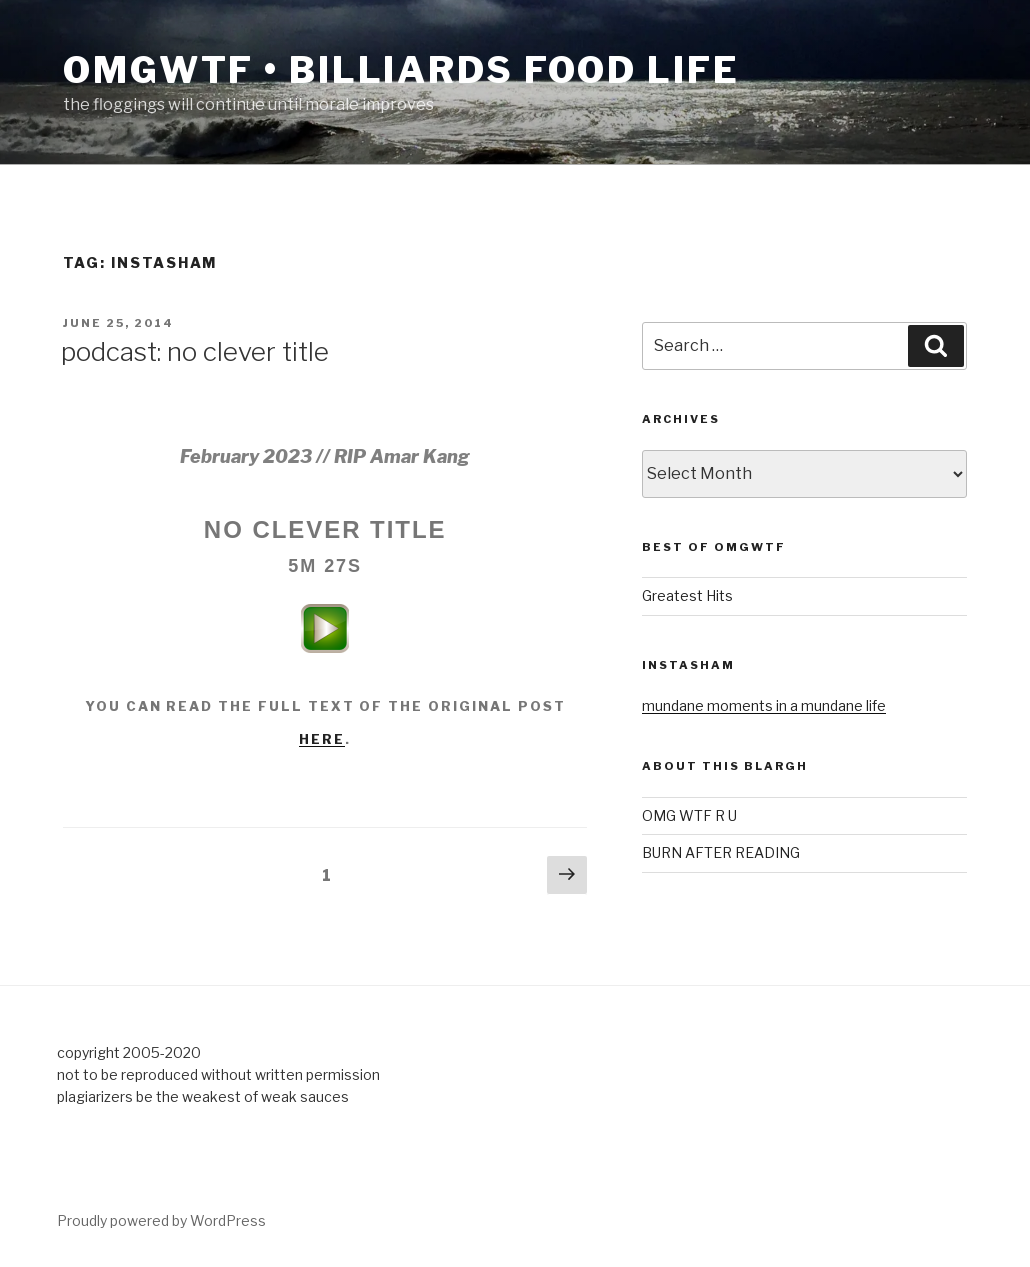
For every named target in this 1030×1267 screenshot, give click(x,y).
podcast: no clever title (195, 351)
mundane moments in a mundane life (764, 705)
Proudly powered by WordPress (161, 1220)
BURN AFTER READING (721, 852)
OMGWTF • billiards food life (401, 70)
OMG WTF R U (689, 815)
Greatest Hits (687, 595)
